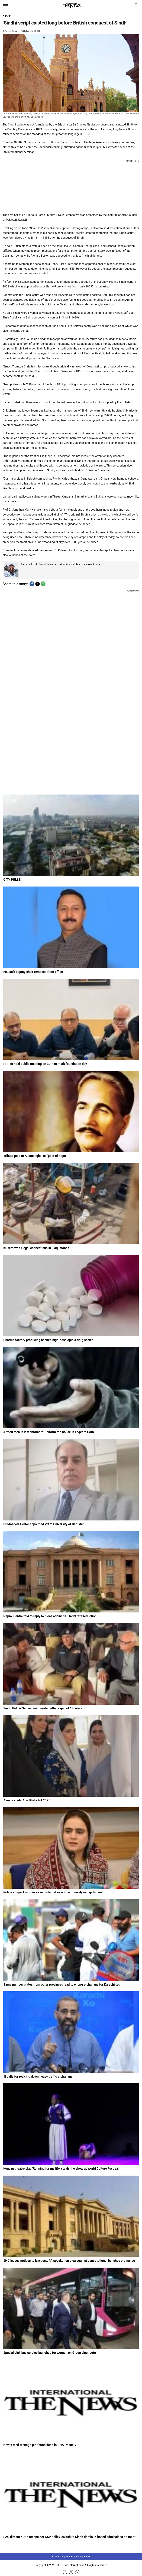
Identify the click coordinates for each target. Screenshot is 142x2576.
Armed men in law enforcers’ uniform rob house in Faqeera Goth (48, 1432)
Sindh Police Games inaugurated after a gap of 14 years (42, 1708)
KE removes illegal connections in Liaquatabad (36, 1248)
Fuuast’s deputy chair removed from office (33, 972)
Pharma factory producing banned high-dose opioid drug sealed (48, 1340)
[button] (32, 583)
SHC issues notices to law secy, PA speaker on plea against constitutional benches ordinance (69, 2260)
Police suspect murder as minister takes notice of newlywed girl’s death (54, 1892)
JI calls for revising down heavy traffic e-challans (37, 2076)
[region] (71, 186)
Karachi (7, 15)
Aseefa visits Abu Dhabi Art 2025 (26, 1800)
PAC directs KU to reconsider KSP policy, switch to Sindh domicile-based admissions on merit (69, 2537)
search (137, 5)
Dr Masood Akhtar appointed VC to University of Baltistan (44, 1524)
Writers (69, 2556)
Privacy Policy (82, 2556)
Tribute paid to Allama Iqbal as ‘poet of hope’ (34, 1156)
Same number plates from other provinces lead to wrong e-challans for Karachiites (61, 1984)
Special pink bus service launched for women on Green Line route (49, 2352)
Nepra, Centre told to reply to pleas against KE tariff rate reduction (49, 1616)
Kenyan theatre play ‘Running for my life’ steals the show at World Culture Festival (61, 2168)
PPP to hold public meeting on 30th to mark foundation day (45, 1064)
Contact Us (57, 2556)
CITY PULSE (12, 879)
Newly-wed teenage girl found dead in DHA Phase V (39, 2445)
